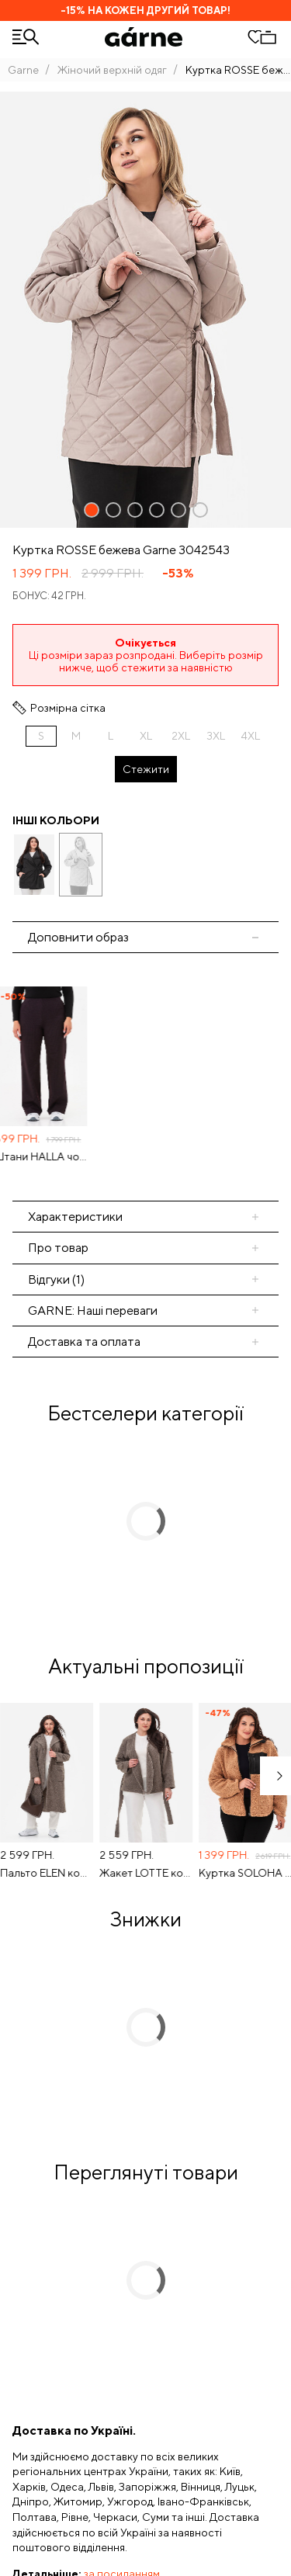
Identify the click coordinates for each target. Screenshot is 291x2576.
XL (146, 736)
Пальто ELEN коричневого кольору (49, 1873)
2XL (180, 736)
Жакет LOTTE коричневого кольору (149, 1873)
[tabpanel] (145, 1076)
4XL (250, 736)
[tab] (145, 1248)
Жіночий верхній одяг (112, 70)
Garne (23, 70)
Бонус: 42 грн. (49, 596)
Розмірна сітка (68, 708)
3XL (215, 736)
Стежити (146, 769)
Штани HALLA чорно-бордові (49, 1156)
